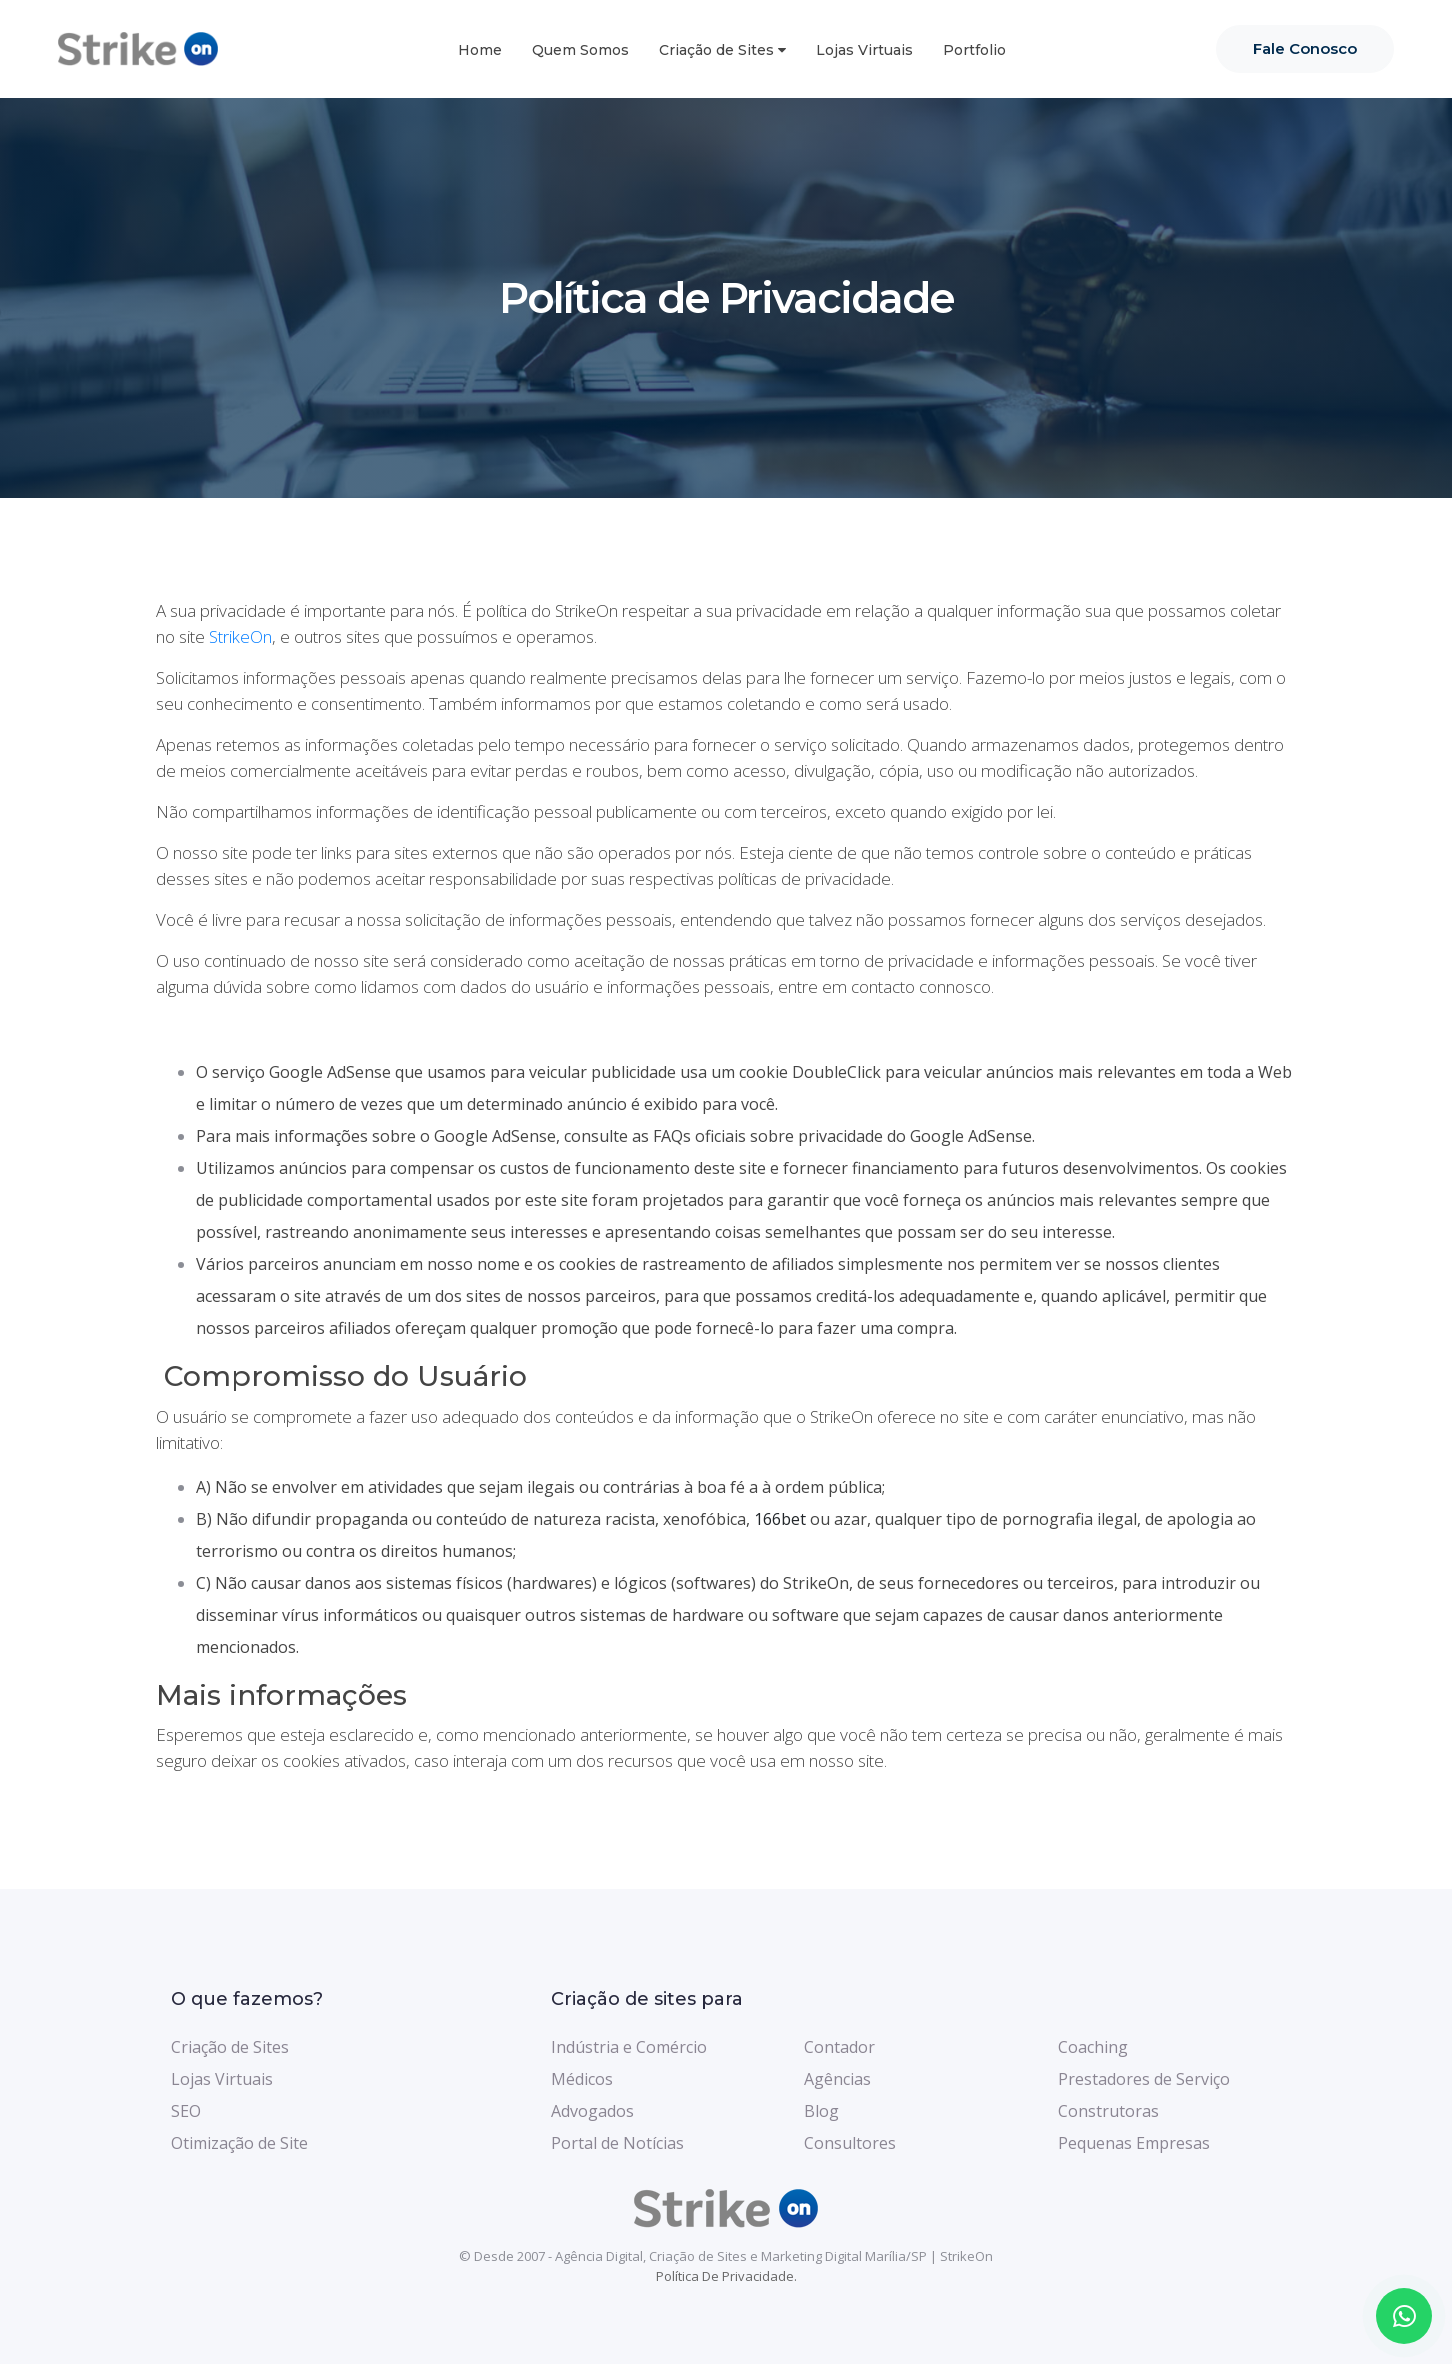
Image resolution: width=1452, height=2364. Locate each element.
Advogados (592, 2111)
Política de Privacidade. (726, 2276)
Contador (839, 2047)
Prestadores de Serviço (1144, 2079)
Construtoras (1108, 2111)
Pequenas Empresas (1134, 2143)
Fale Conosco (1305, 48)
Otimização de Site (239, 2143)
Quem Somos (580, 50)
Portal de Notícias (617, 2143)
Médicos (582, 2079)
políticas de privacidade (804, 878)
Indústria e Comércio (629, 2047)
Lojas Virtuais (864, 50)
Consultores (850, 2143)
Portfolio (974, 50)
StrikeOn (240, 636)
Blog (821, 2111)
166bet (780, 1519)
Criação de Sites (716, 50)
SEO (186, 2111)
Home (480, 50)
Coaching (1093, 2047)
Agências (837, 2079)
